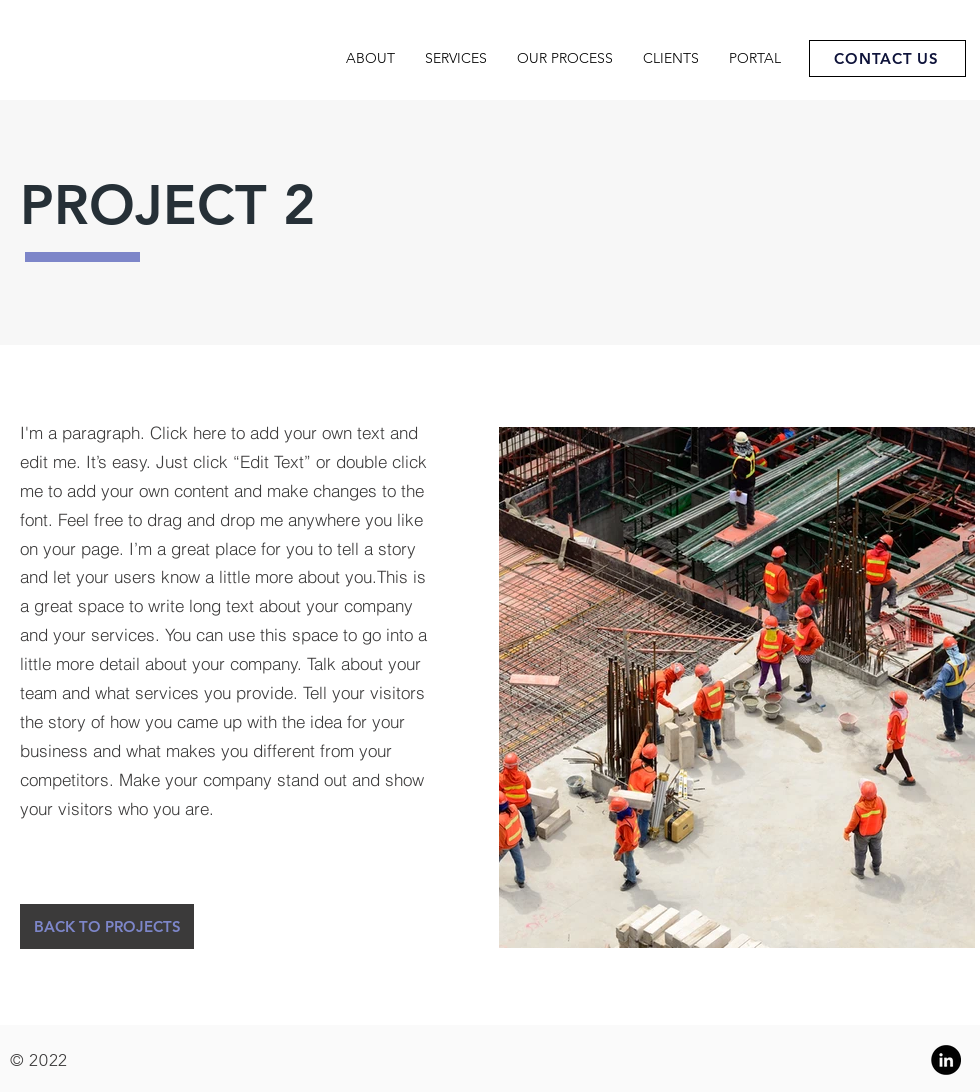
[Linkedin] (946, 1060)
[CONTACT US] (887, 58)
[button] (107, 926)
